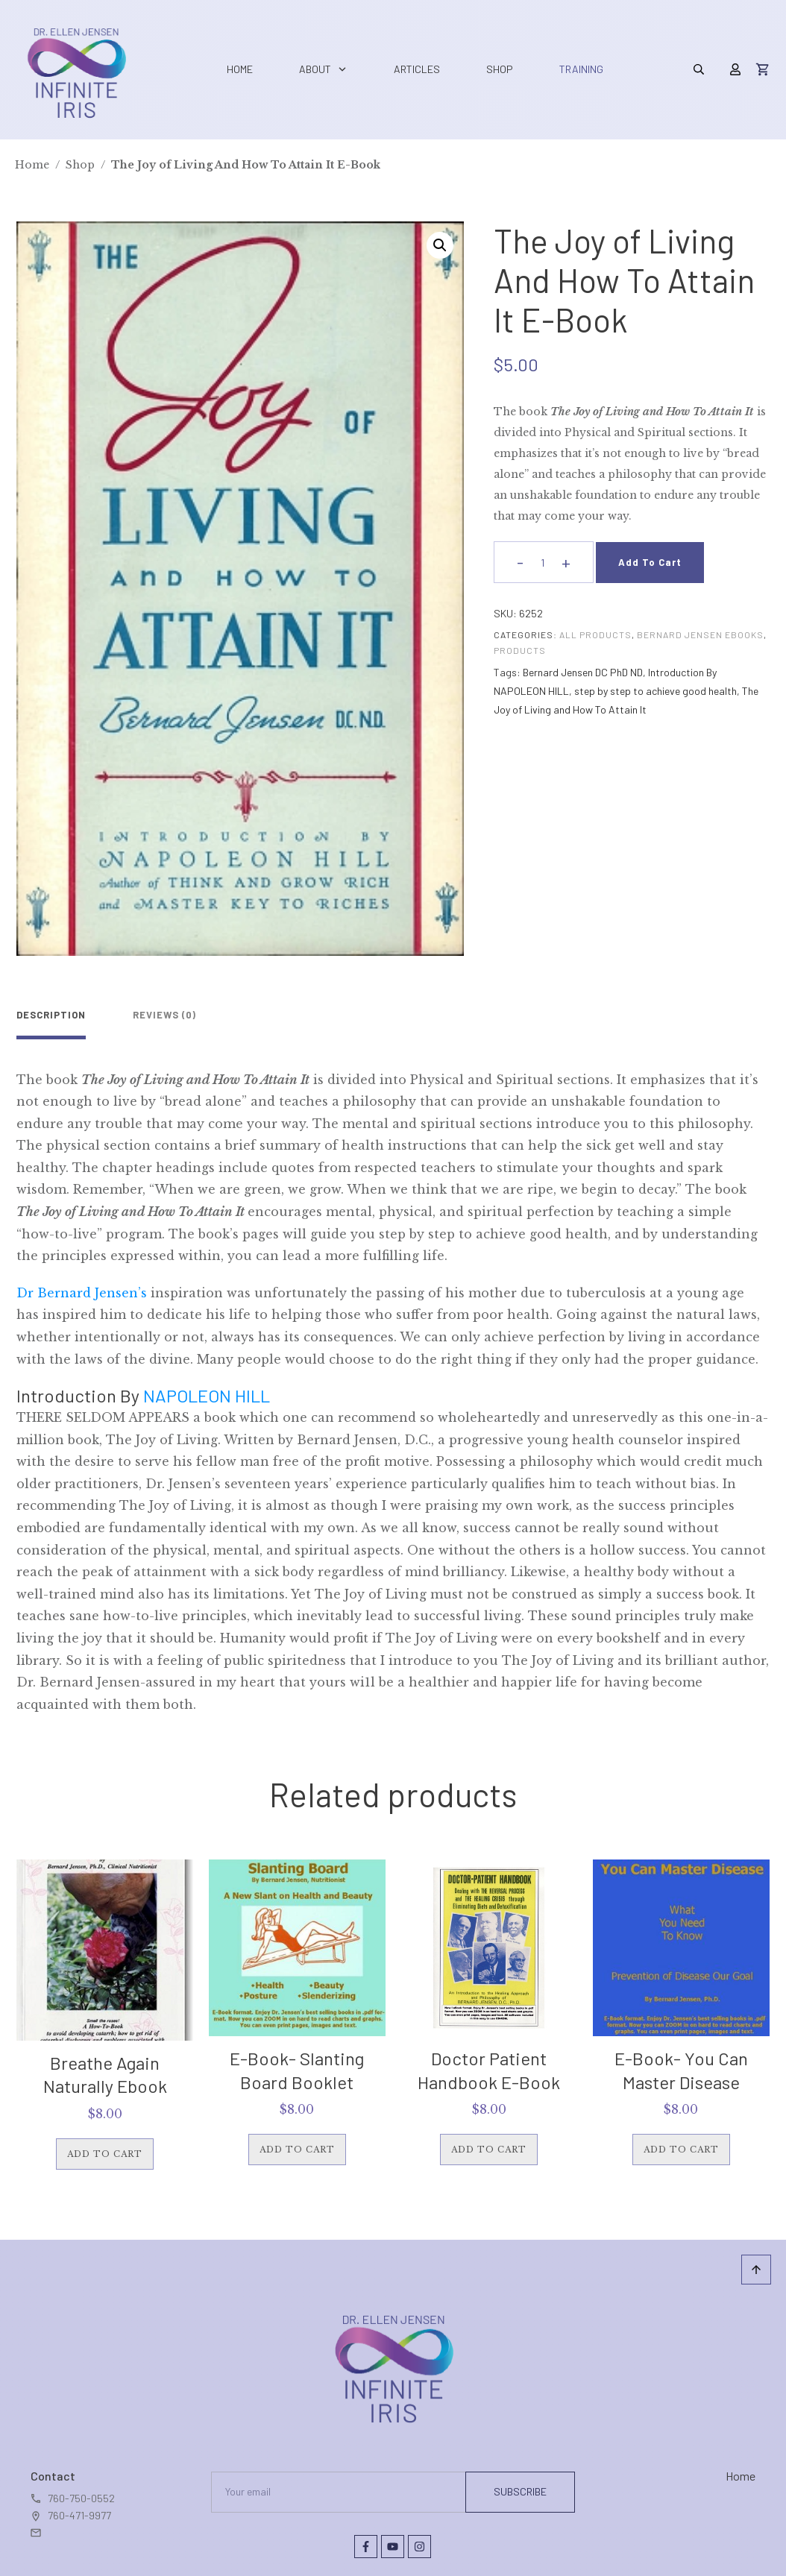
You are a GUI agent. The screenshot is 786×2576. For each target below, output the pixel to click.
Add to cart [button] (104, 2146)
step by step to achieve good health (655, 690)
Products (520, 650)
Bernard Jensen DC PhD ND (583, 672)
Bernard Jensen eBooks (700, 634)
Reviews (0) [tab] (142, 1015)
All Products (595, 634)
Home (740, 2467)
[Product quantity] (543, 562)
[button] (440, 245)
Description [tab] (51, 1015)
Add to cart (650, 562)
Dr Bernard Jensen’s (81, 1284)
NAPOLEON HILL (208, 1387)
